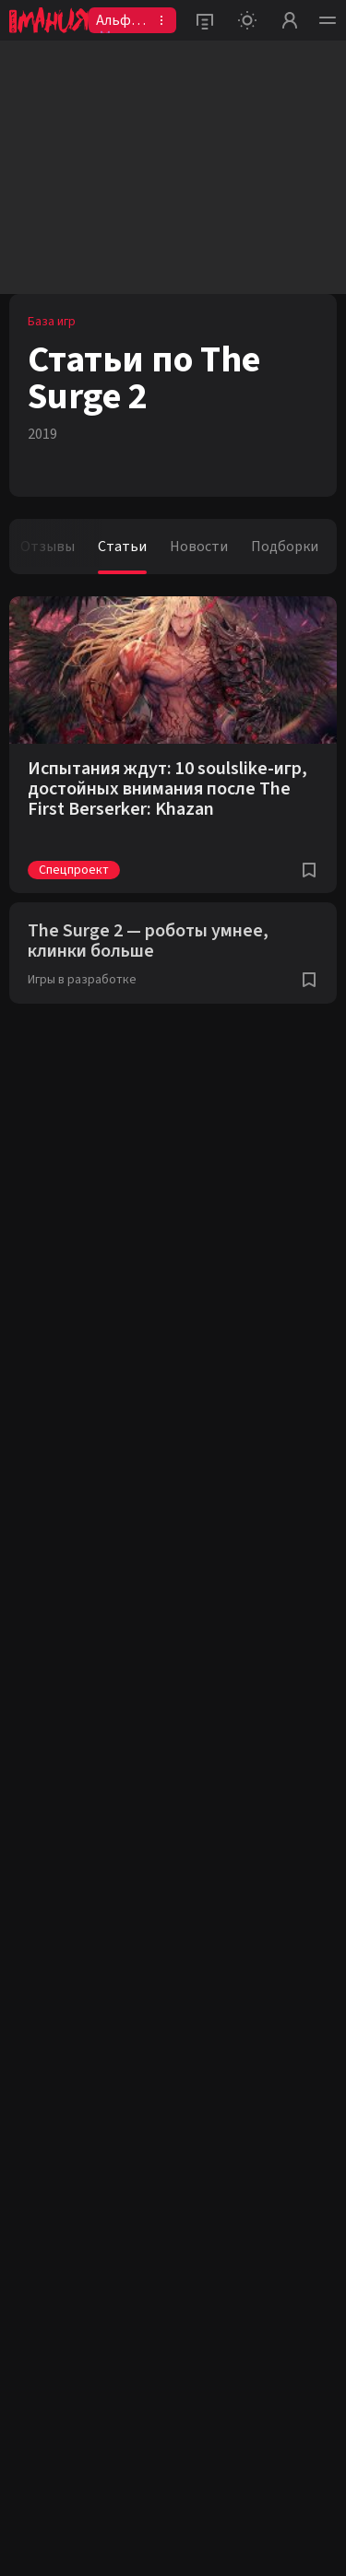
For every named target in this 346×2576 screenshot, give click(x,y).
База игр (52, 321)
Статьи (122, 546)
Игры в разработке (82, 979)
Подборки (284, 546)
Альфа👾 (117, 21)
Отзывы (47, 546)
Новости (199, 546)
